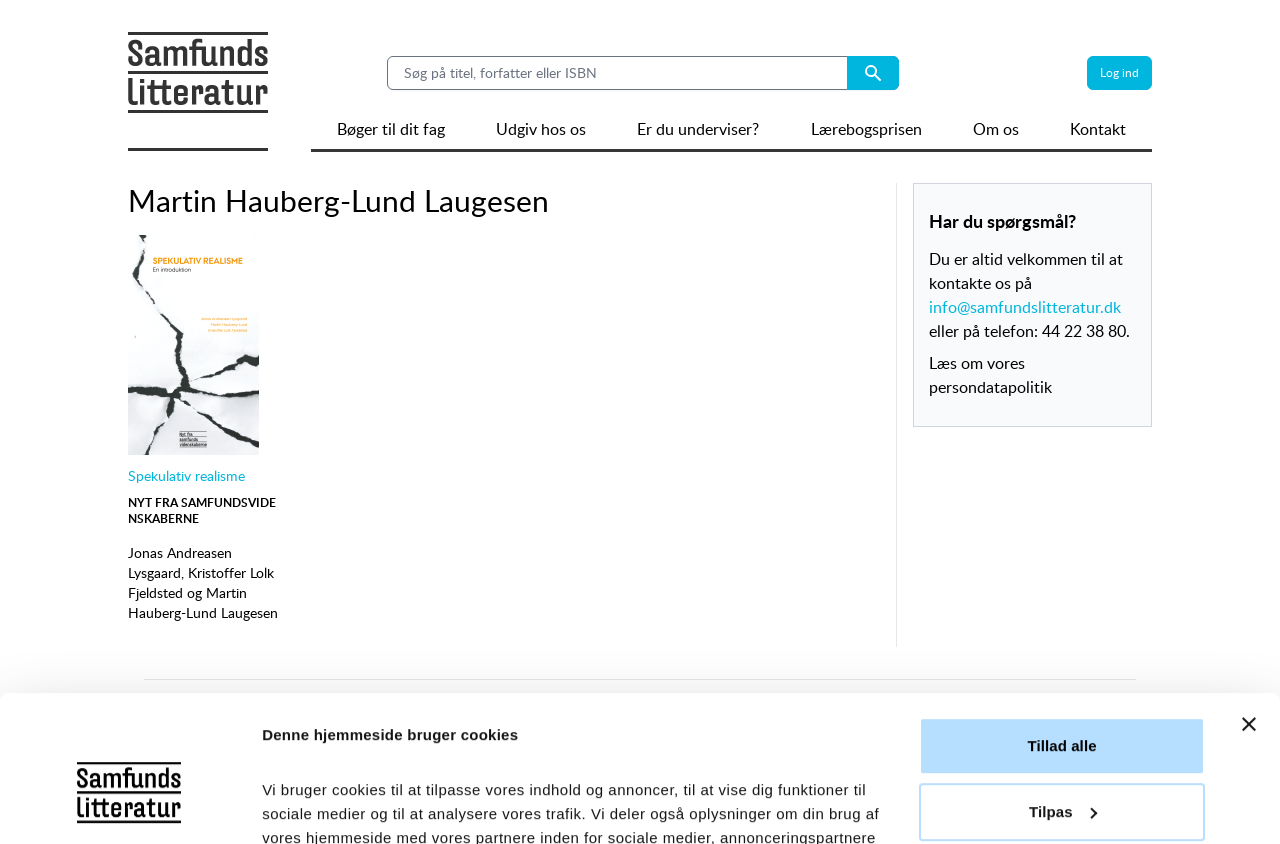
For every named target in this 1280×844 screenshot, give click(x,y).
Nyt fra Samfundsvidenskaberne (202, 510)
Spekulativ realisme (186, 475)
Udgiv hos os (541, 129)
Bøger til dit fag (391, 129)
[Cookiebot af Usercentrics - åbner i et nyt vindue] (129, 805)
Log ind (1119, 72)
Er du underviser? (698, 129)
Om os (996, 129)
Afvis (1061, 740)
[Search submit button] (873, 73)
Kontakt (1098, 129)
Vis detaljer (302, 804)
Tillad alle (1061, 609)
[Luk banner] (1249, 588)
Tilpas (1063, 674)
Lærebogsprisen (866, 129)
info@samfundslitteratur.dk (1025, 307)
